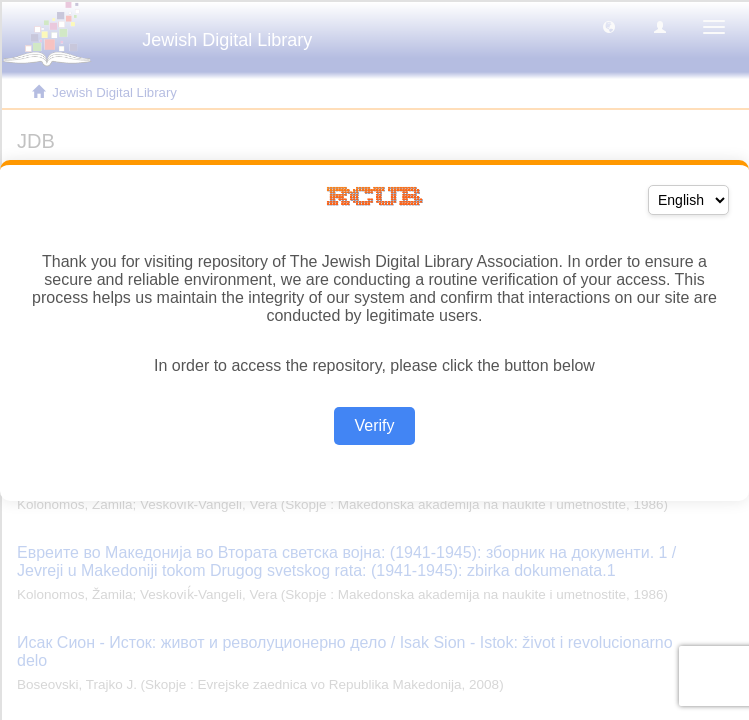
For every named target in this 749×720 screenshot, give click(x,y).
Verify (374, 425)
